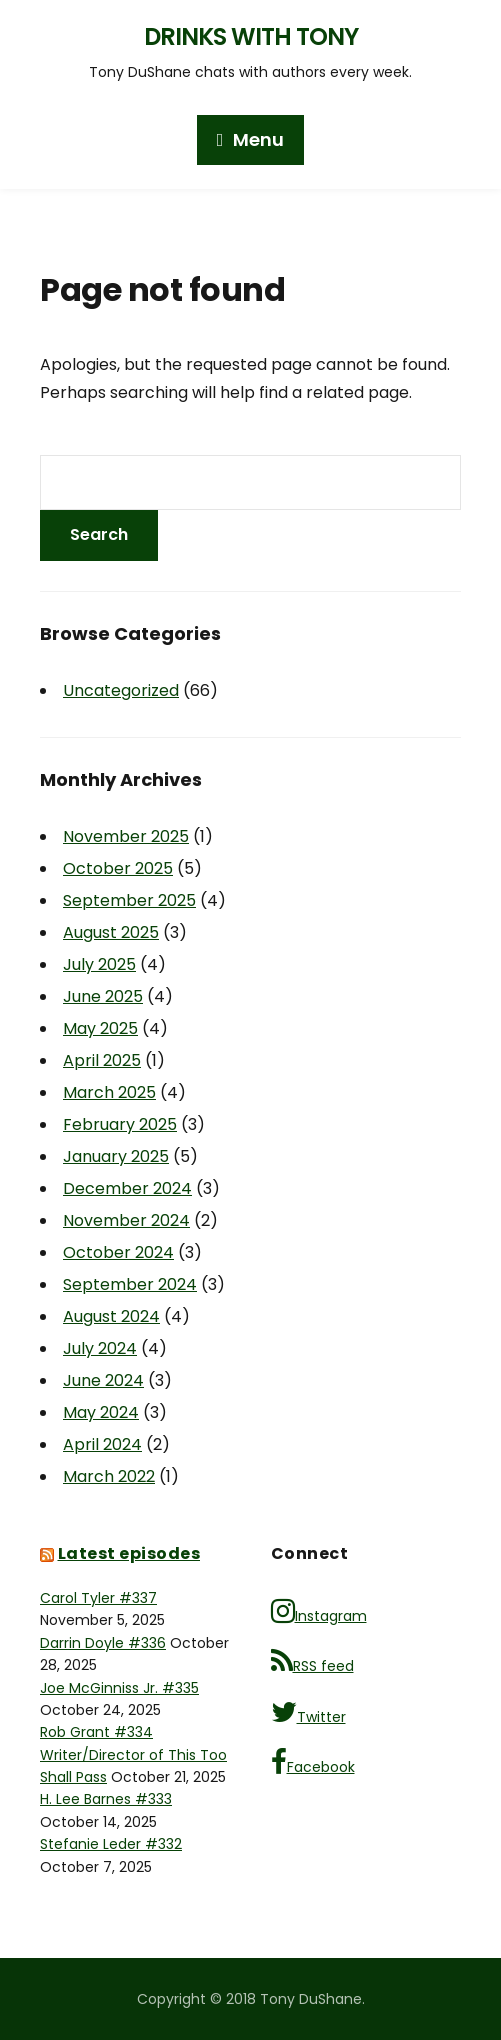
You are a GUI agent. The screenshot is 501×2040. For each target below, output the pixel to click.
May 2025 (100, 1028)
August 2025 (111, 932)
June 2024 (103, 1380)
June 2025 (103, 996)
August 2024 (111, 1316)
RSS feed (312, 1661)
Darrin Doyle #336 (103, 1643)
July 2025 (99, 964)
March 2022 (109, 1476)
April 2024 (102, 1444)
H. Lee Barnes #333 (106, 1799)
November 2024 (126, 1220)
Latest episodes (129, 1553)
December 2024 (127, 1188)
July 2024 (100, 1348)
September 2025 (129, 900)
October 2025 (118, 868)
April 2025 (102, 1060)
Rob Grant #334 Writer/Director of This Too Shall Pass (133, 1754)
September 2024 (130, 1284)
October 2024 (118, 1252)
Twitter (308, 1712)
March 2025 (109, 1092)
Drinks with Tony (251, 36)
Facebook (313, 1762)
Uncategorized (121, 690)
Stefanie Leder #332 (111, 1844)
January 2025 (116, 1156)
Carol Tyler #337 (98, 1598)
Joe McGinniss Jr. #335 (119, 1688)
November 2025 (126, 836)
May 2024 (101, 1412)
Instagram (319, 1611)
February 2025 (120, 1124)
